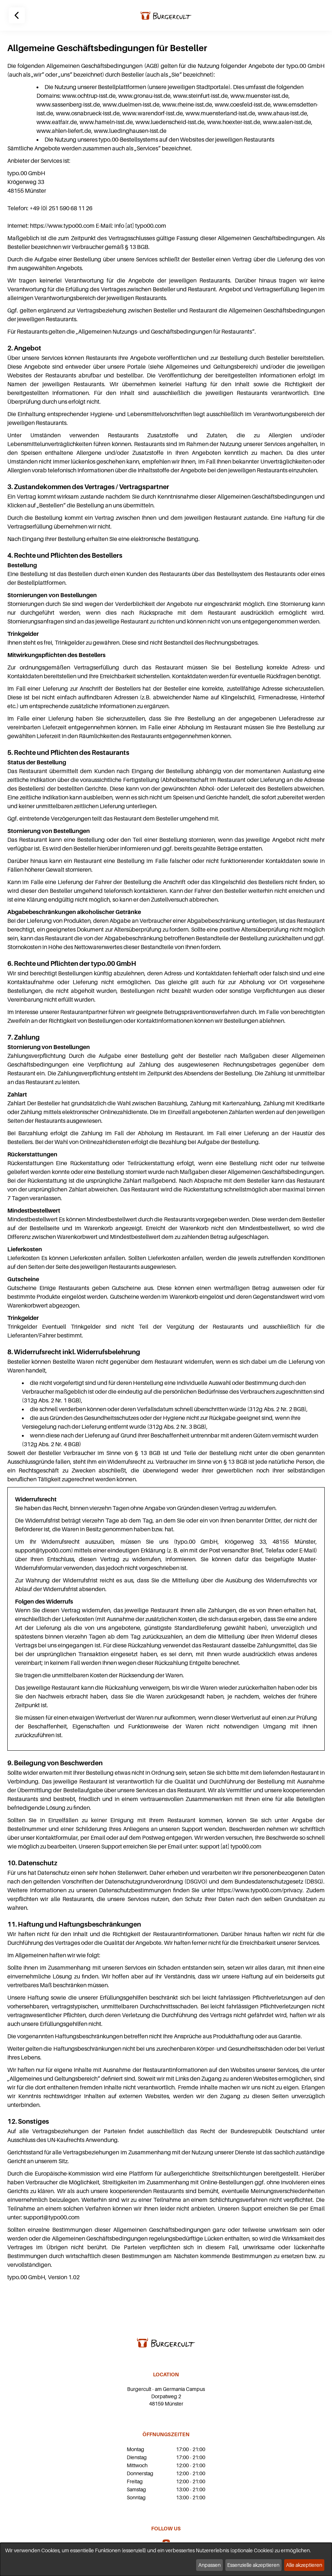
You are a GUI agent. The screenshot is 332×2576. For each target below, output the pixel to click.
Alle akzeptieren (304, 2565)
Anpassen (209, 2565)
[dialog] (166, 2559)
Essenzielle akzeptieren (253, 2565)
